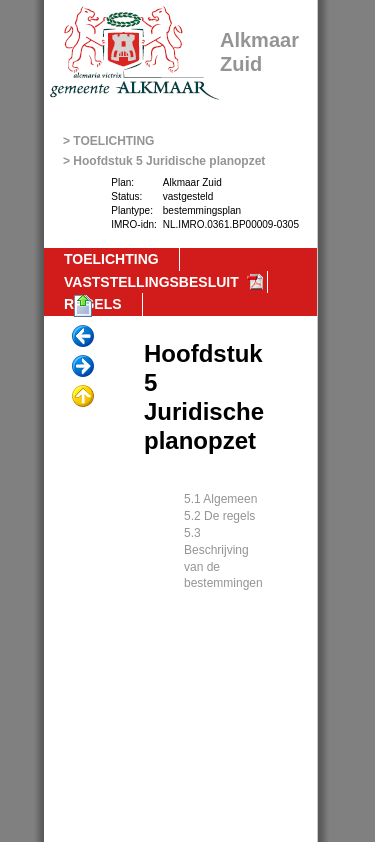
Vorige (83, 337)
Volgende (83, 367)
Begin (83, 307)
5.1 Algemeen (220, 499)
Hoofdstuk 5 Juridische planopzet (169, 161)
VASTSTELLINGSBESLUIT (151, 282)
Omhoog (83, 397)
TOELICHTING (113, 141)
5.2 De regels (219, 516)
